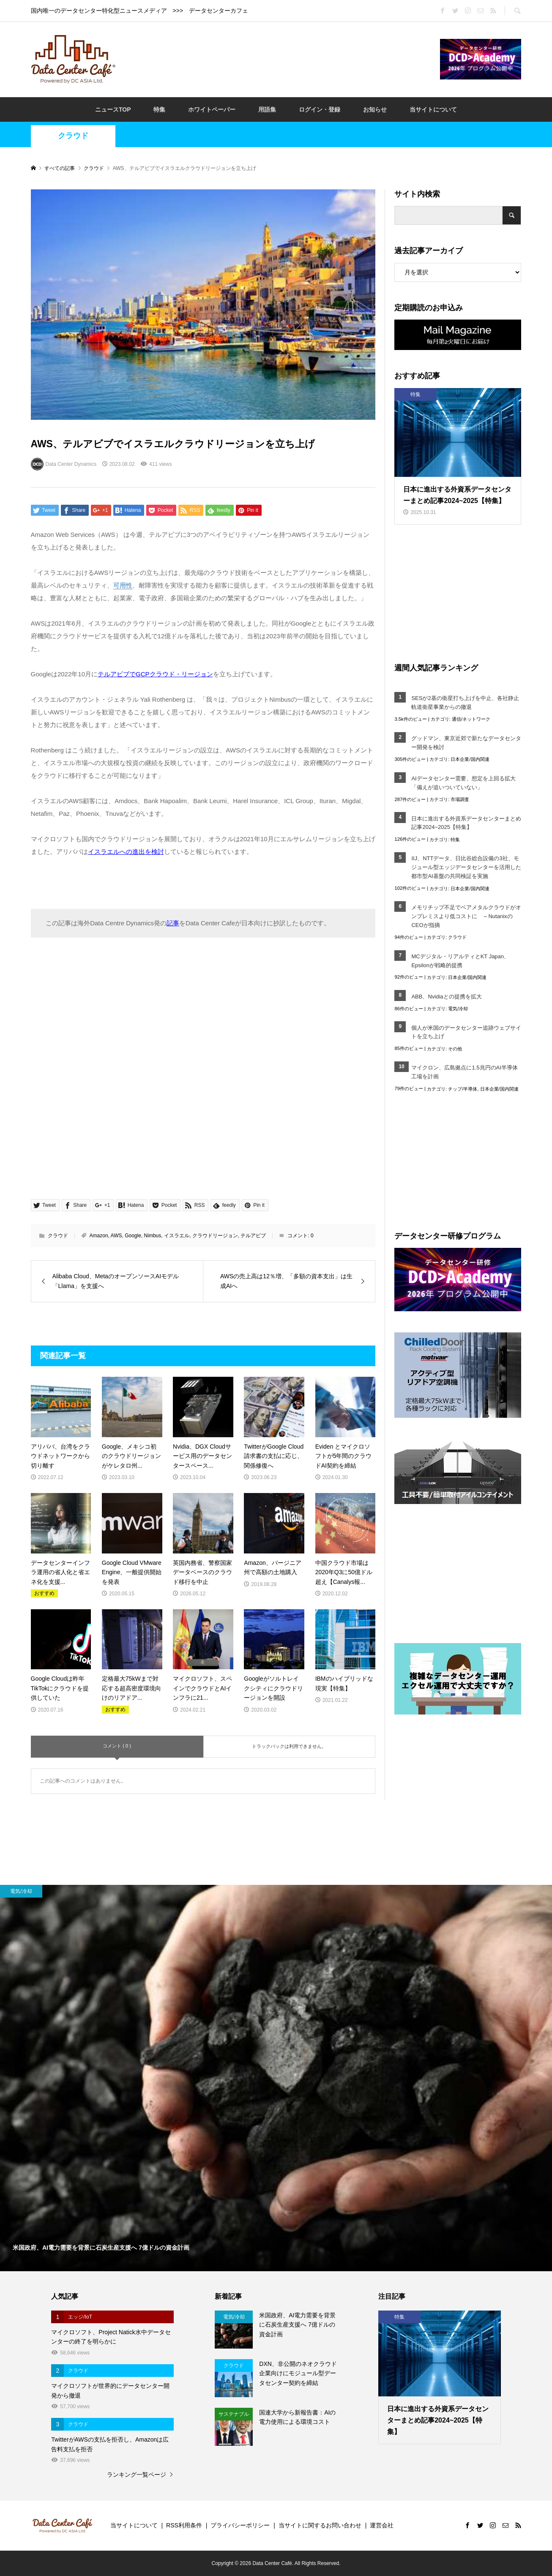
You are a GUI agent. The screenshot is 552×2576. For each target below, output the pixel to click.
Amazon (99, 1236)
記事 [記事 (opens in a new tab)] (173, 923)
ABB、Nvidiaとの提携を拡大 (446, 996)
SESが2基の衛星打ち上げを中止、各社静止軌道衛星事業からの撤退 (465, 702)
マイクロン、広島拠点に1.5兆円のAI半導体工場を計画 (464, 1072)
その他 (455, 1048)
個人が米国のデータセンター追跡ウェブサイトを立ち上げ (466, 1032)
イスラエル (176, 1236)
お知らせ (375, 109)
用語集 (267, 109)
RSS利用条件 (184, 2525)
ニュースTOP (113, 109)
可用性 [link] (122, 585)
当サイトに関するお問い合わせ (320, 2525)
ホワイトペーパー (211, 109)
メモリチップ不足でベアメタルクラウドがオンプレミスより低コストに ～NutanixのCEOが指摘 (466, 916)
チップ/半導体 (462, 1088)
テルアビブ (253, 1236)
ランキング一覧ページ (136, 2474)
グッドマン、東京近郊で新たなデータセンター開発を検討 (466, 742)
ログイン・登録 (319, 109)
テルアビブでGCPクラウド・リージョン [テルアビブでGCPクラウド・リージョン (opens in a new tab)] (155, 674)
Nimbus (152, 1236)
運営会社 (382, 2525)
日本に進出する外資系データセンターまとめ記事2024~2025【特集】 (466, 823)
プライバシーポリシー (240, 2525)
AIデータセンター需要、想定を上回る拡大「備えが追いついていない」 (463, 782)
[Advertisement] (278, 59)
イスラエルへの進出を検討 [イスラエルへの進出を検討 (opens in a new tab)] (126, 851)
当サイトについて (433, 109)
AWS (116, 1236)
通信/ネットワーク (471, 719)
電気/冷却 (458, 1008)
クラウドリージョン (215, 1236)
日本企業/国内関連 (470, 759)
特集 (159, 109)
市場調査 (460, 799)
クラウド (73, 135)
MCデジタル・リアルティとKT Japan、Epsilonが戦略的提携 (460, 960)
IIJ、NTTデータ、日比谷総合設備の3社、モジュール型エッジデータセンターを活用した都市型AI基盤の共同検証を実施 (466, 867)
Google (133, 1236)
